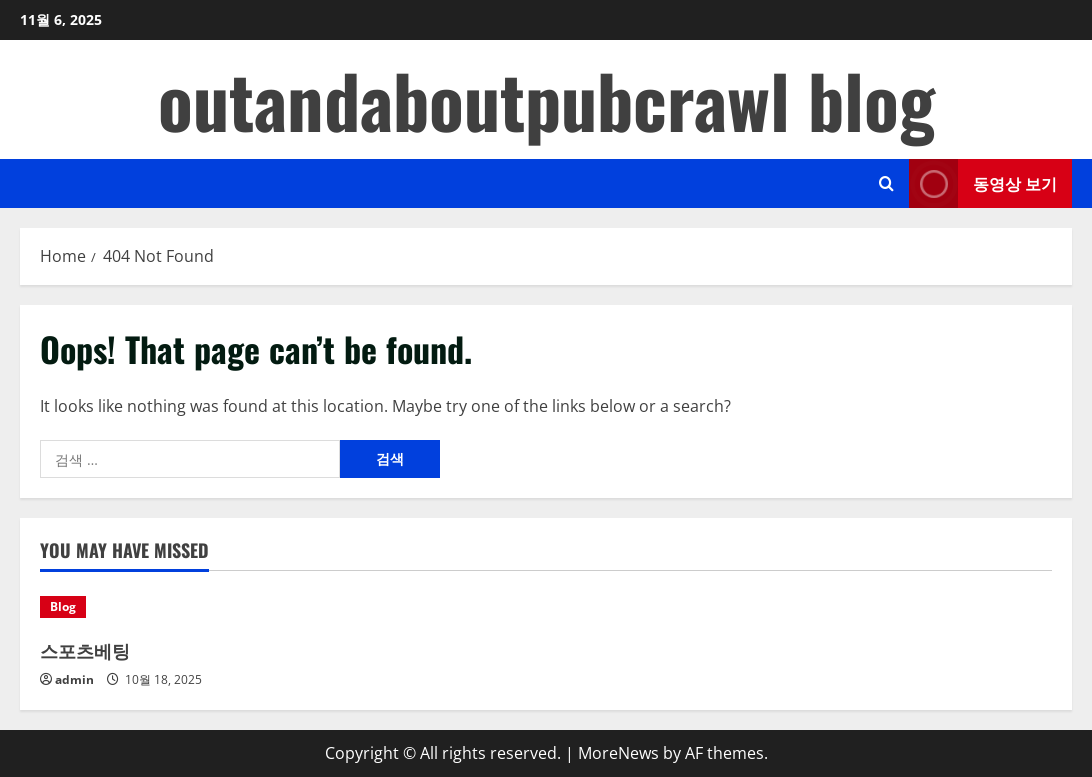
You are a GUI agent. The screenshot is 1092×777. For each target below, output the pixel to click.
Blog (63, 606)
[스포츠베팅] (159, 607)
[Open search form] (886, 183)
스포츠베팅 (85, 650)
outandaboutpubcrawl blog (546, 99)
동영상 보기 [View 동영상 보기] (983, 183)
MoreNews (618, 753)
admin (74, 679)
